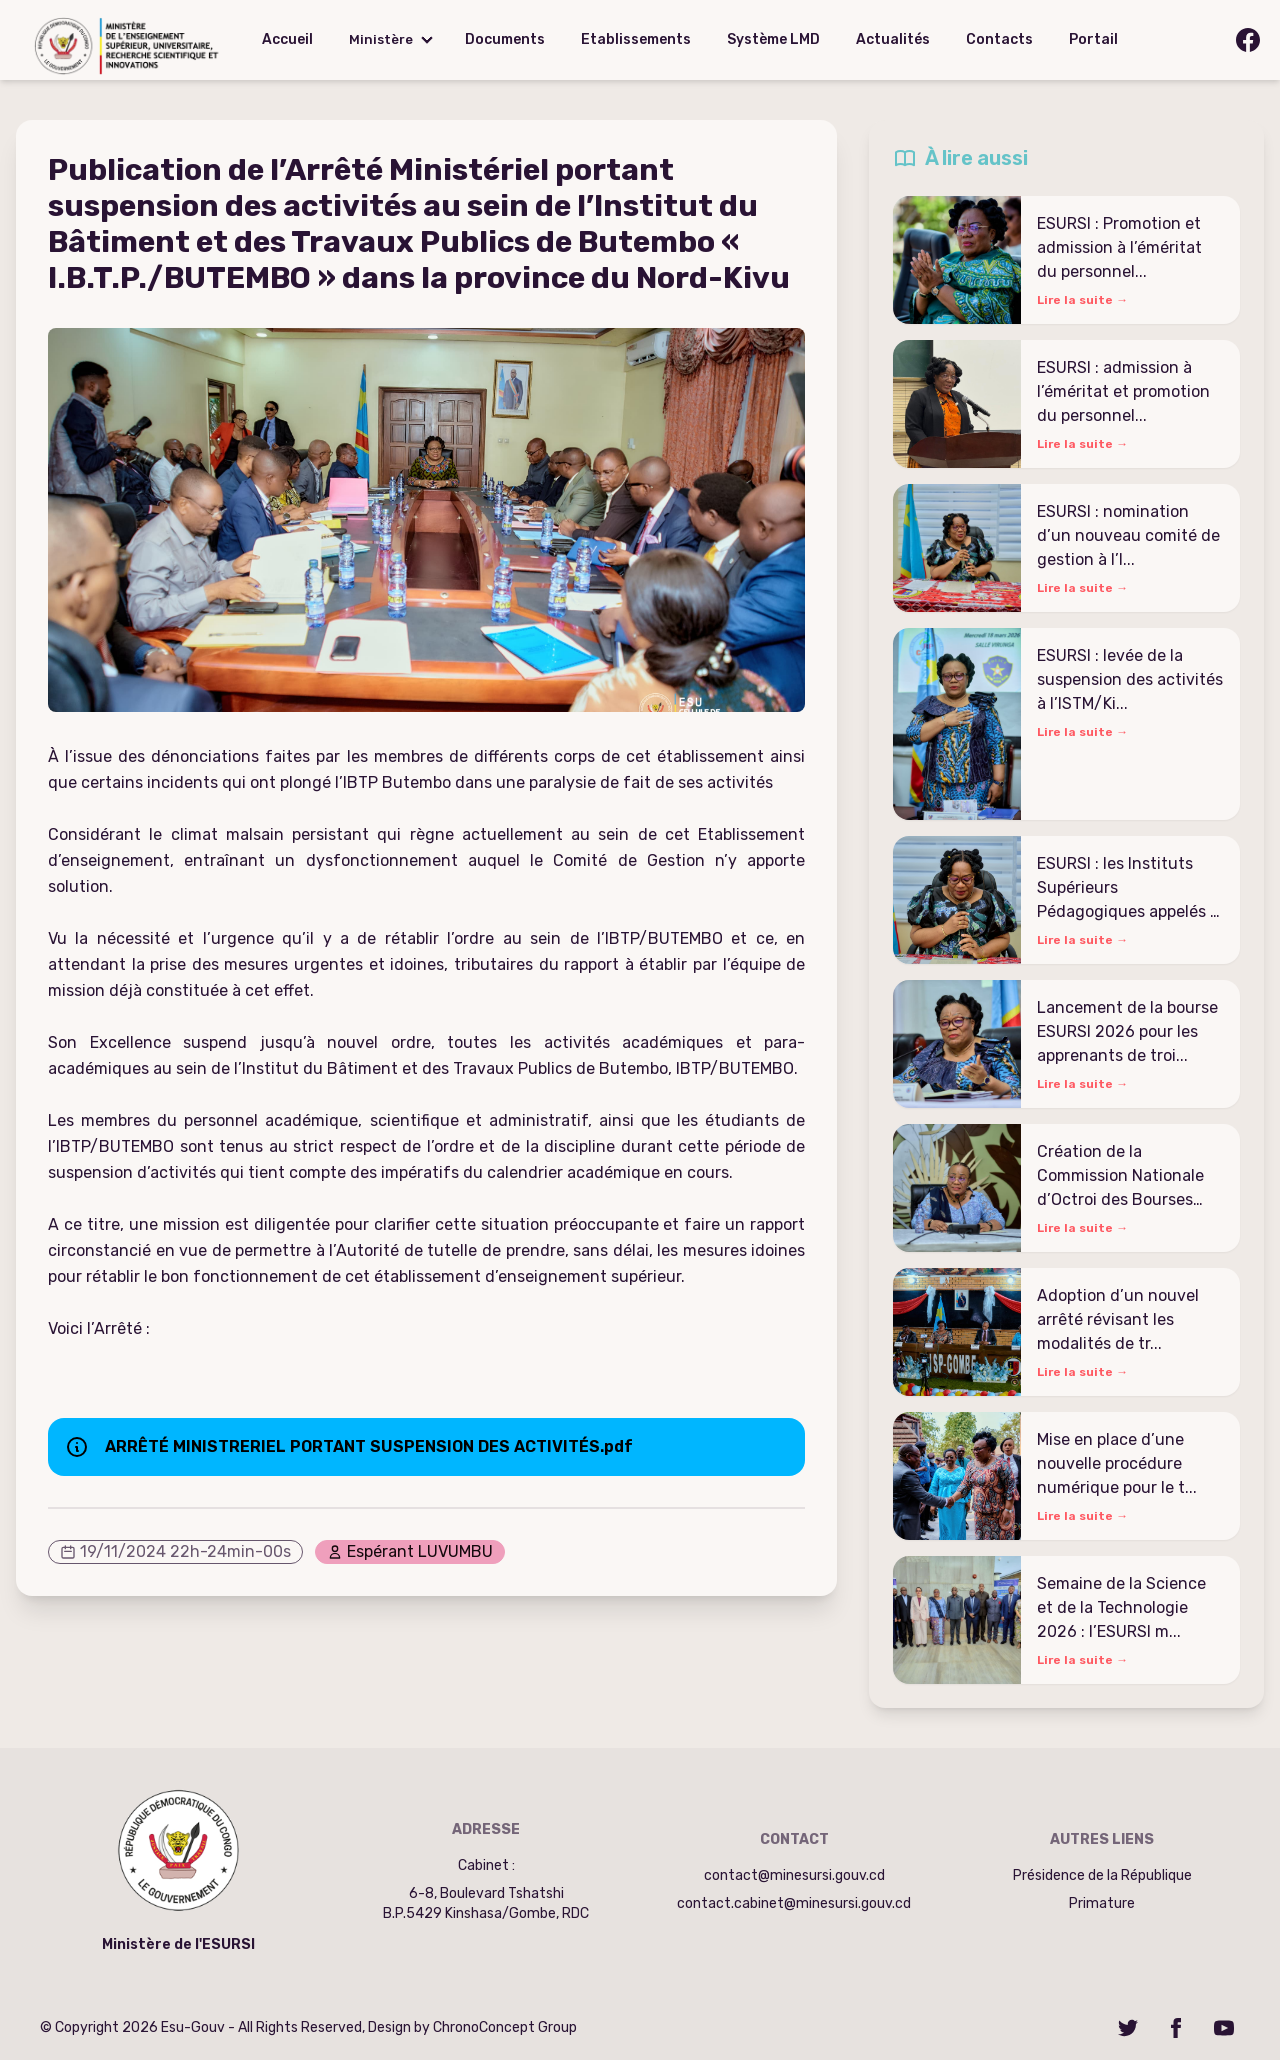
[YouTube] (1224, 2028)
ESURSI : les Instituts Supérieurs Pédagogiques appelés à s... (1128, 889)
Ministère (381, 39)
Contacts (999, 39)
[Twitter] (1128, 2028)
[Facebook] (1176, 2028)
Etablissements (636, 39)
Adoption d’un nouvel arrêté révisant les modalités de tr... (1118, 1319)
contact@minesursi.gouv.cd (794, 1875)
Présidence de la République (1102, 1875)
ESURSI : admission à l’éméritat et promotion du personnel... (1123, 391)
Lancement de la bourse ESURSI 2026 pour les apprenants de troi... (1127, 1031)
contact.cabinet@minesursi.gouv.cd (794, 1903)
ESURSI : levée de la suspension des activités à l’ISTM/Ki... (1130, 679)
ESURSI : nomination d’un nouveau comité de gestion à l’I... (1128, 535)
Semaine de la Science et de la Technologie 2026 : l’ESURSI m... (1121, 1607)
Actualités (893, 39)
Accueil (287, 39)
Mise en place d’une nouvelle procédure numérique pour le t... (1117, 1463)
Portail (1093, 39)
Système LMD (773, 39)
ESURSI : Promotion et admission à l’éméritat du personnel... (1119, 247)
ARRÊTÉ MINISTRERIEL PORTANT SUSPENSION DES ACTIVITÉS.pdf (369, 1446)
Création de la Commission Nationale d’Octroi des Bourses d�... (1120, 1177)
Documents (505, 39)
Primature (1102, 1903)
